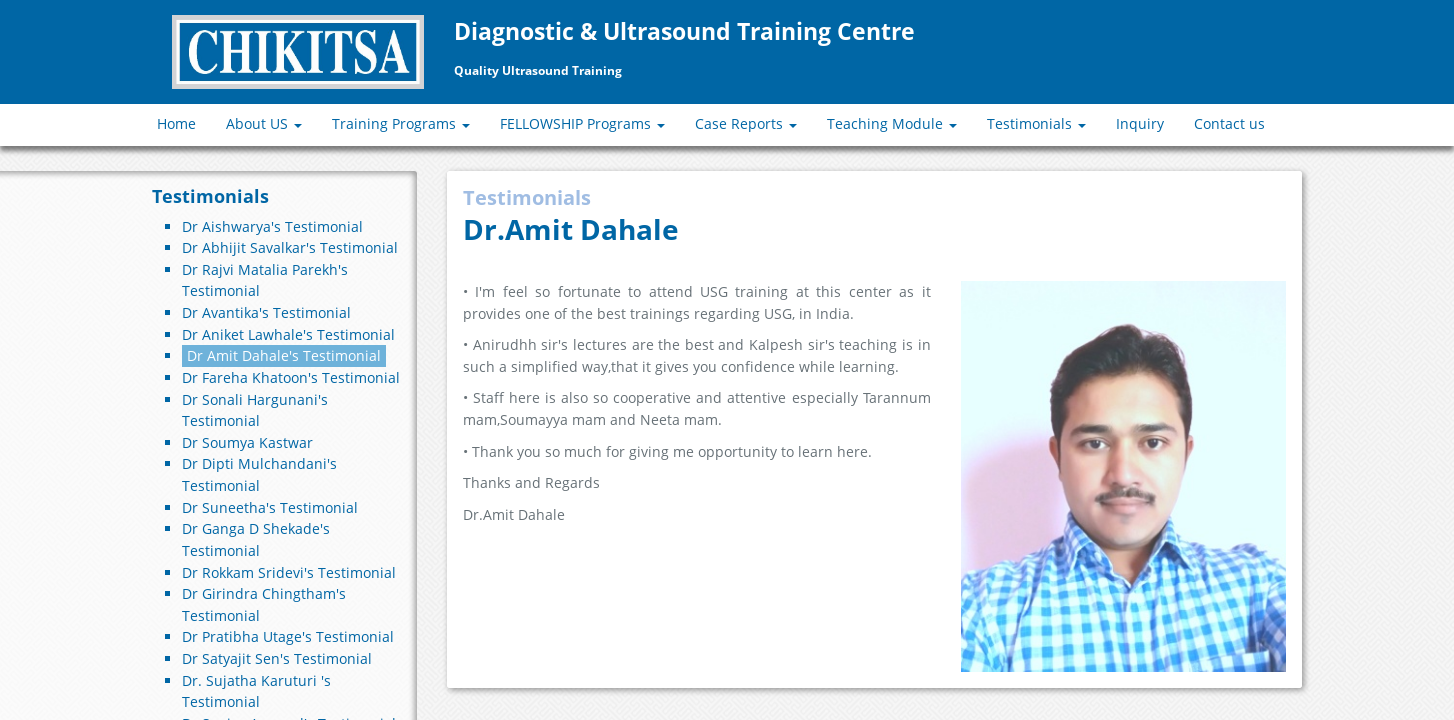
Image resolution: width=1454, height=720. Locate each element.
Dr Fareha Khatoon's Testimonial (291, 377)
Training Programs (401, 123)
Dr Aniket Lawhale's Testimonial (288, 334)
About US (264, 123)
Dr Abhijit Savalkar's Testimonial (290, 247)
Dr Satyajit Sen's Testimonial (277, 658)
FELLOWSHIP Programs (582, 123)
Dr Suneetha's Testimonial (270, 507)
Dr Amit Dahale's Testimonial (284, 355)
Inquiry (1140, 123)
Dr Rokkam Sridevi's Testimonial (289, 572)
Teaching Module (892, 123)
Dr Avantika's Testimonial (266, 312)
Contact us (1229, 123)
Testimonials (1036, 123)
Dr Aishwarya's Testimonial (272, 226)
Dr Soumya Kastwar (247, 442)
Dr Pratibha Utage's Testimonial (288, 636)
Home (176, 123)
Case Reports (746, 123)
